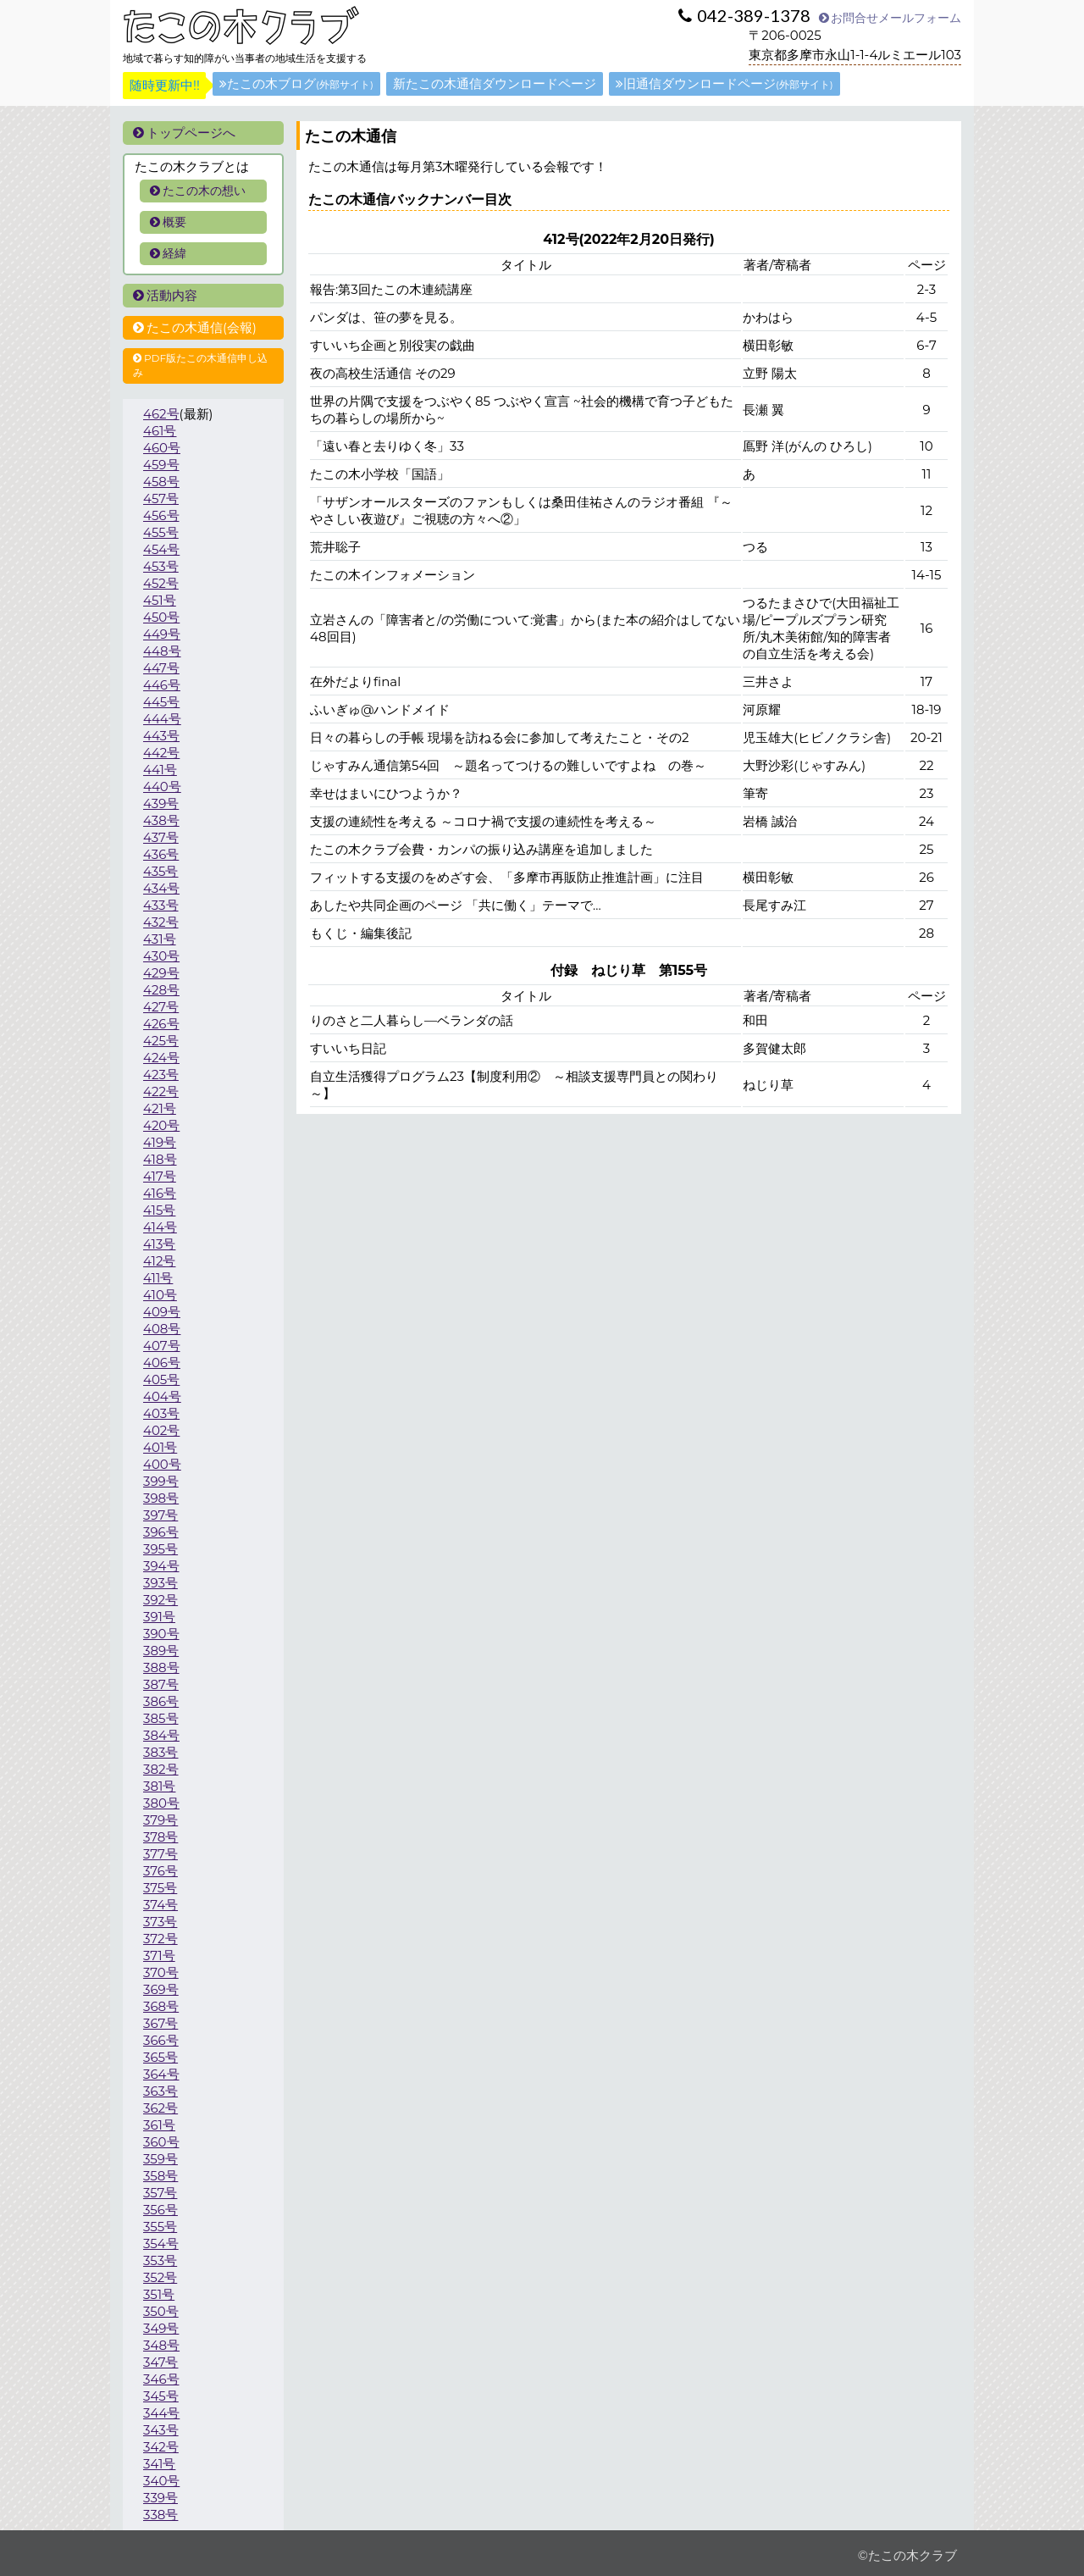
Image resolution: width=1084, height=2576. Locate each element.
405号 (161, 1379)
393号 (160, 1583)
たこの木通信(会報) (195, 327)
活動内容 (165, 295)
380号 (161, 1803)
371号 (159, 1955)
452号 (161, 583)
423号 (161, 1074)
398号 (161, 1498)
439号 (161, 803)
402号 (161, 1430)
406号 (161, 1362)
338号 (160, 2515)
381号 (159, 1786)
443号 (161, 736)
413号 (159, 1244)
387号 (161, 1684)
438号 (161, 820)
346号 (161, 2379)
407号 (161, 1346)
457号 (161, 498)
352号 (160, 2277)
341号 (159, 2464)
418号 (160, 1159)
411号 (158, 1278)
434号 (161, 888)
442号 (161, 753)
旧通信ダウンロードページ (724, 83)
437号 (161, 837)
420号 (161, 1125)
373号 (160, 1922)
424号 (161, 1058)
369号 (161, 1989)
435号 (161, 871)
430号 (161, 956)
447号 (161, 668)
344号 (161, 2413)
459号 (161, 465)
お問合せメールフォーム (890, 17)
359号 (160, 2159)
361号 (159, 2125)
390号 (161, 1634)
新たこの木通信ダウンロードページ (494, 83)
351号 (158, 2294)
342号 (161, 2447)
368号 (161, 2006)
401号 (160, 1447)
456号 (161, 515)
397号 (160, 1515)
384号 (161, 1735)
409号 (161, 1312)
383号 (161, 1752)
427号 (161, 1007)
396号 (161, 1532)
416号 (159, 1193)
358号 (160, 2176)
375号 (160, 1888)
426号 (161, 1024)
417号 (159, 1176)
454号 (161, 549)
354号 (161, 2243)
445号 (161, 702)
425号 (161, 1041)
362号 (160, 2108)
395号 (160, 1549)
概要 (168, 222)
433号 (161, 905)
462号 (161, 414)
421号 (159, 1108)
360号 (161, 2142)
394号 (161, 1566)
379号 (160, 1820)
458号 (161, 482)
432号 (161, 922)
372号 (160, 1939)
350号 (161, 2311)
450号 (161, 617)
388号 (161, 1667)
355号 (160, 2227)
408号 (161, 1329)
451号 (159, 600)
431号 (159, 939)
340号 (161, 2481)
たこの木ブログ (296, 83)
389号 (161, 1651)
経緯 (168, 253)
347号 (160, 2362)
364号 (161, 2074)
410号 (160, 1295)
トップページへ (184, 133)
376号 (160, 1871)
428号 (161, 990)
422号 (161, 1091)
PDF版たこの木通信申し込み (200, 365)
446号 (161, 685)
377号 (160, 1854)
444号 (162, 719)
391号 (159, 1617)
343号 (161, 2430)
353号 (160, 2260)
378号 (160, 1837)
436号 (161, 854)
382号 (161, 1769)
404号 (162, 1396)
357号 (160, 2193)
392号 (160, 1600)
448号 (162, 651)
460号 (161, 448)
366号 (161, 2040)
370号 (161, 1972)
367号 (160, 2023)
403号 (161, 1413)
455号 (161, 532)
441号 (160, 770)
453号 (161, 566)
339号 (160, 2498)
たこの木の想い (198, 190)
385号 (161, 1718)
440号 (162, 786)
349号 (161, 2328)
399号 (161, 1481)
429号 (161, 973)
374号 (160, 1905)
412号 (159, 1261)
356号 (160, 2210)
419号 (159, 1142)
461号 (159, 431)
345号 (161, 2396)
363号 (160, 2091)
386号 (161, 1701)
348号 (161, 2345)
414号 (160, 1227)
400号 (162, 1464)
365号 (160, 2057)
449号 (161, 634)
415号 (159, 1210)
